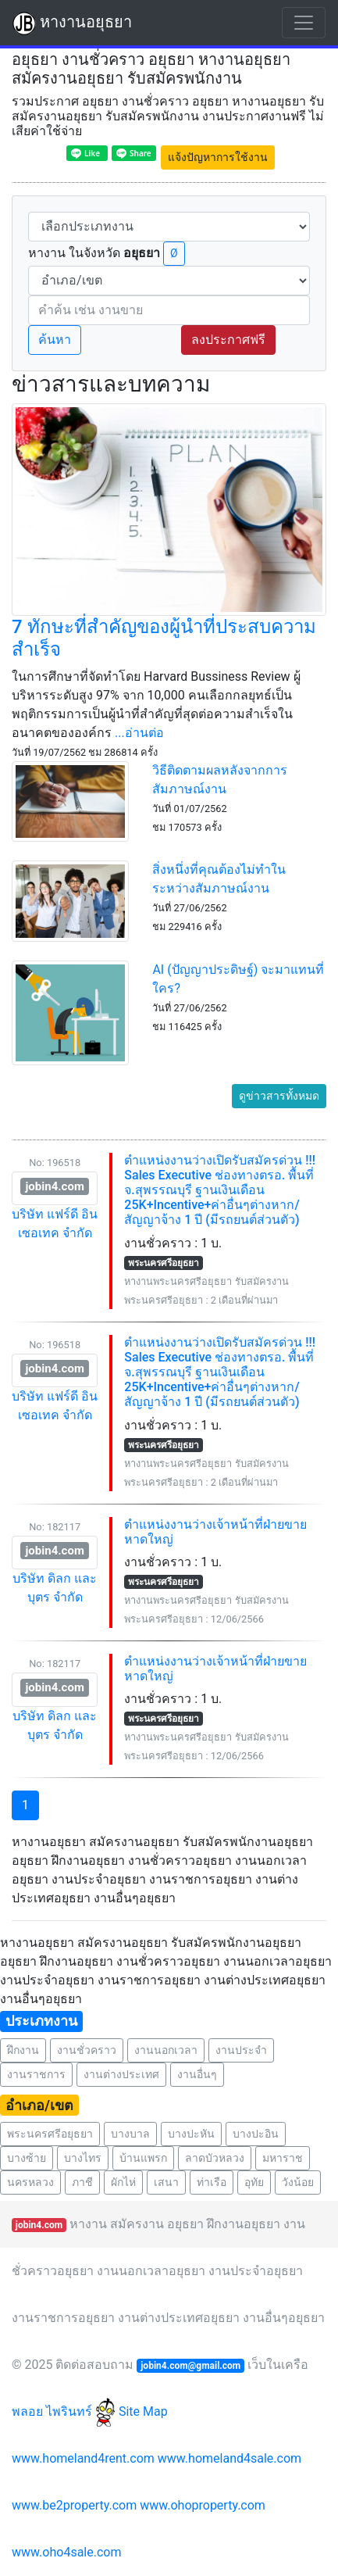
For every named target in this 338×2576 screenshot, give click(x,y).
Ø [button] (174, 253)
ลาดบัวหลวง (214, 2158)
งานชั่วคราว (86, 2050)
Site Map (143, 2411)
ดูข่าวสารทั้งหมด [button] (279, 1095)
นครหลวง (30, 2182)
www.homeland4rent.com (83, 2458)
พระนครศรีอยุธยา (50, 2133)
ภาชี (82, 2182)
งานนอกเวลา (165, 2050)
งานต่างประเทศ (121, 2074)
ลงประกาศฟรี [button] (228, 339)
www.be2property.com (74, 2505)
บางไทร (82, 2158)
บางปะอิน (256, 2133)
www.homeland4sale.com (229, 2458)
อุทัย (254, 2182)
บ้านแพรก (143, 2158)
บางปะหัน (191, 2133)
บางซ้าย (26, 2158)
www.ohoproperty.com (202, 2505)
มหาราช (282, 2158)
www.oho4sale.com (66, 2552)
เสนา (166, 2182)
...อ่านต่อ (139, 732)
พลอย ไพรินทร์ (64, 2411)
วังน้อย (298, 2182)
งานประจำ (241, 2050)
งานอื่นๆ (197, 2074)
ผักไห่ (123, 2182)
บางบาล (130, 2133)
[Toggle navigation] (304, 22)
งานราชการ (36, 2074)
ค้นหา (54, 339)
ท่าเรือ (211, 2182)
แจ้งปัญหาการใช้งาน (218, 157)
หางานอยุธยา (72, 23)
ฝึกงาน (23, 2050)
